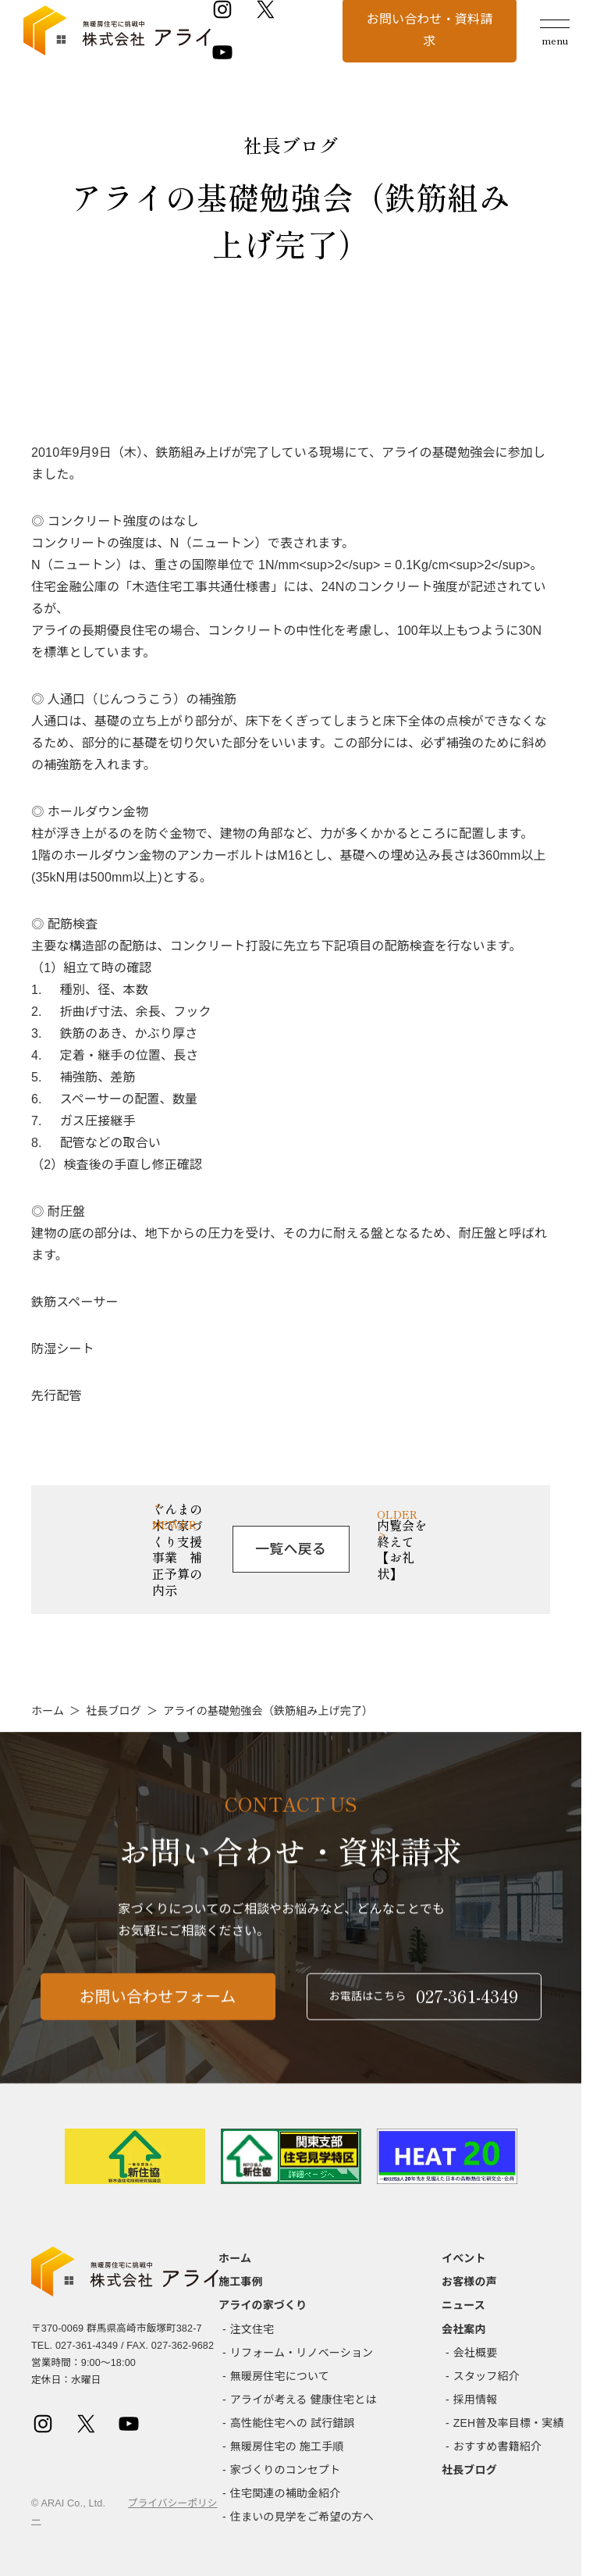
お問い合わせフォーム (158, 2007)
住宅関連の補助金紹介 (285, 2493)
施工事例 (240, 2281)
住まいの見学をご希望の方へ (302, 2516)
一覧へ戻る (290, 1549)
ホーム (47, 1711)
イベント (464, 2258)
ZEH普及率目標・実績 (508, 2423)
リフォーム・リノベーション (301, 2352)
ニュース (463, 2305)
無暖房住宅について (279, 2376)
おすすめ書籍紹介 (497, 2446)
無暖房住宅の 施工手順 (287, 2446)
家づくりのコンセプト (285, 2470)
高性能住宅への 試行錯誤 (292, 2423)
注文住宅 (252, 2329)
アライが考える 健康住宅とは (303, 2399)
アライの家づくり (262, 2305)
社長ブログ (113, 1711)
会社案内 (464, 2329)
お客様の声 (469, 2281)
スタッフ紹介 (486, 2376)
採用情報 (475, 2399)
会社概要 (475, 2352)
